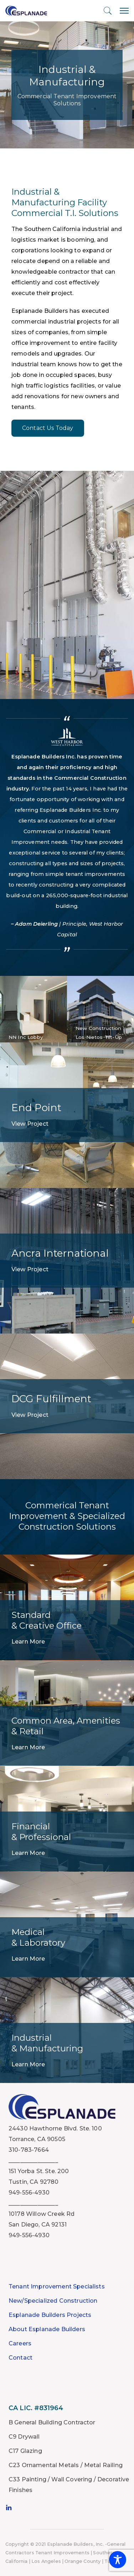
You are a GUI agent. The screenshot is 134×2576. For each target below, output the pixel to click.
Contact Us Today (47, 428)
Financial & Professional (41, 1831)
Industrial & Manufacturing (47, 2043)
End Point (36, 1108)
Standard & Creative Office (46, 1620)
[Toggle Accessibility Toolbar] (117, 2559)
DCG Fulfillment (51, 1399)
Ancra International (60, 1253)
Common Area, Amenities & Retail (65, 1725)
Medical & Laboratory (38, 1937)
